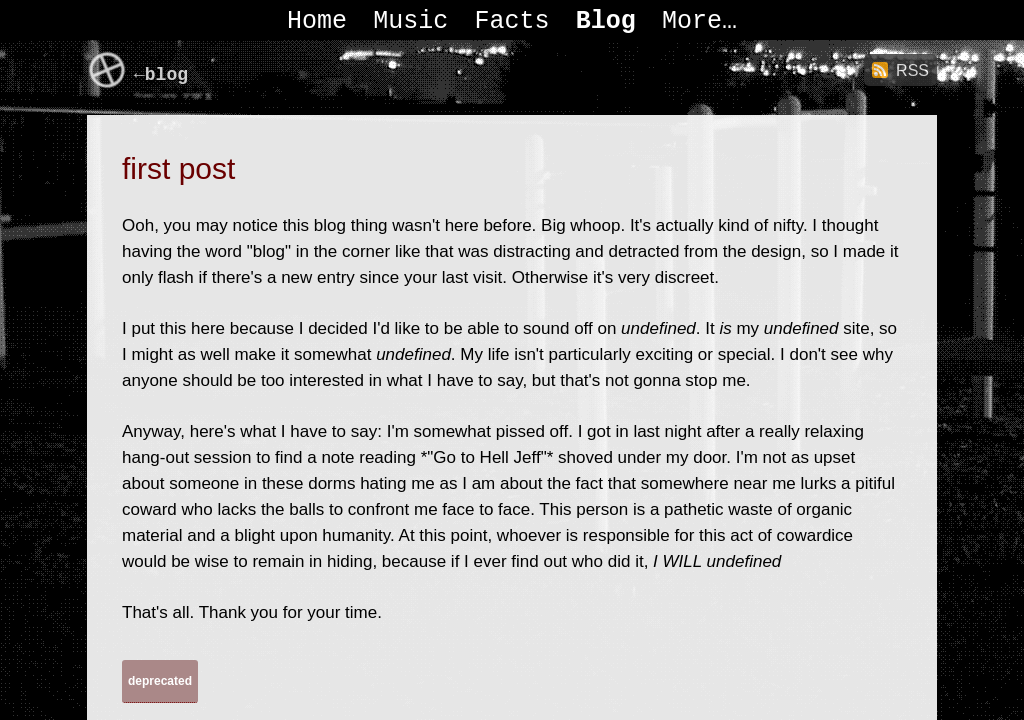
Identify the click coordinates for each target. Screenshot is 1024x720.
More (692, 21)
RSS (912, 70)
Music (410, 21)
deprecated (160, 681)
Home (317, 21)
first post (178, 168)
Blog (606, 21)
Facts (511, 21)
